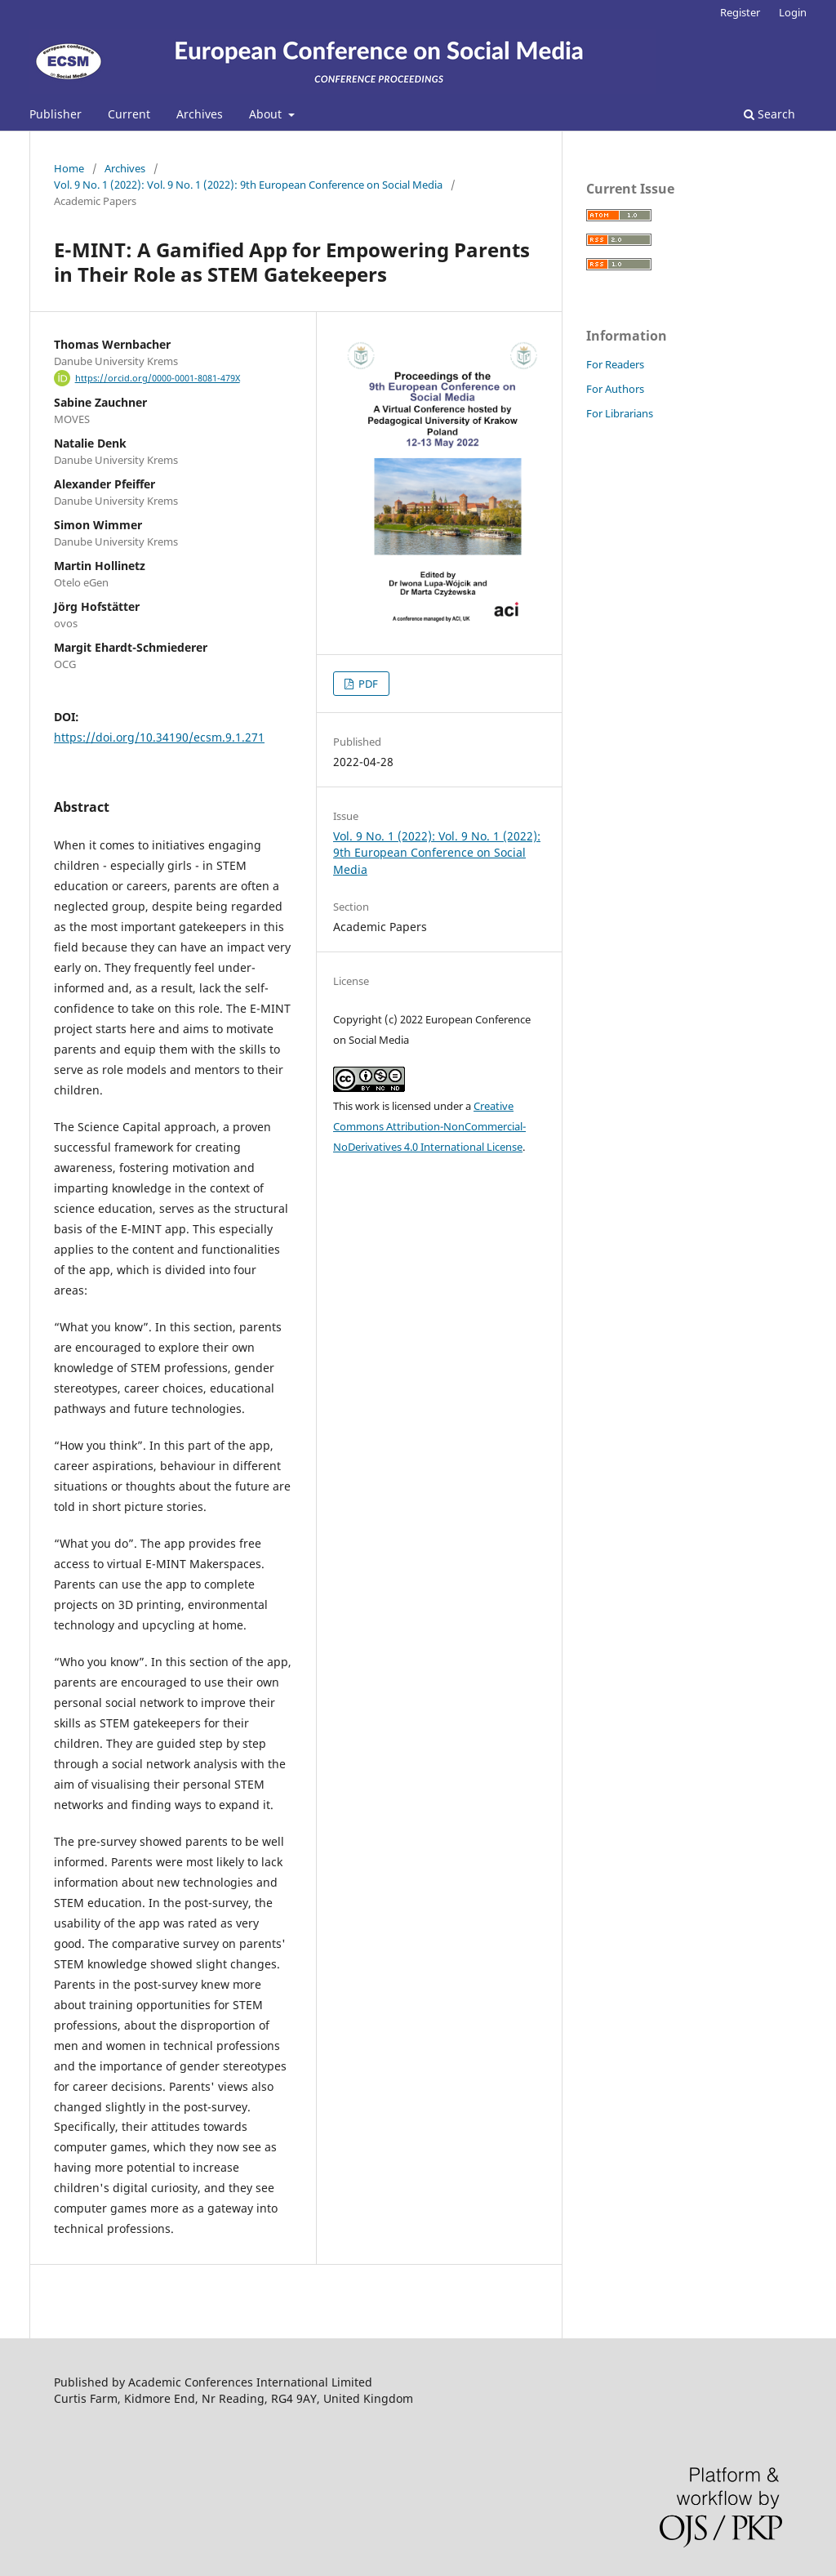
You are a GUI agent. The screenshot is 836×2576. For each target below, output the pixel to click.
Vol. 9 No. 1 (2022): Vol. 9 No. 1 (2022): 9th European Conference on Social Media (248, 184)
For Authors (615, 388)
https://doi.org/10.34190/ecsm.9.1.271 (159, 737)
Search (769, 114)
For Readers (615, 364)
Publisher (55, 114)
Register (740, 12)
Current (129, 114)
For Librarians (619, 413)
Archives (199, 114)
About (267, 114)
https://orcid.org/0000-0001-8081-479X (157, 378)
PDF (367, 683)
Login (793, 12)
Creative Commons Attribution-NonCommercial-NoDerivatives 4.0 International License (429, 1126)
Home (69, 168)
